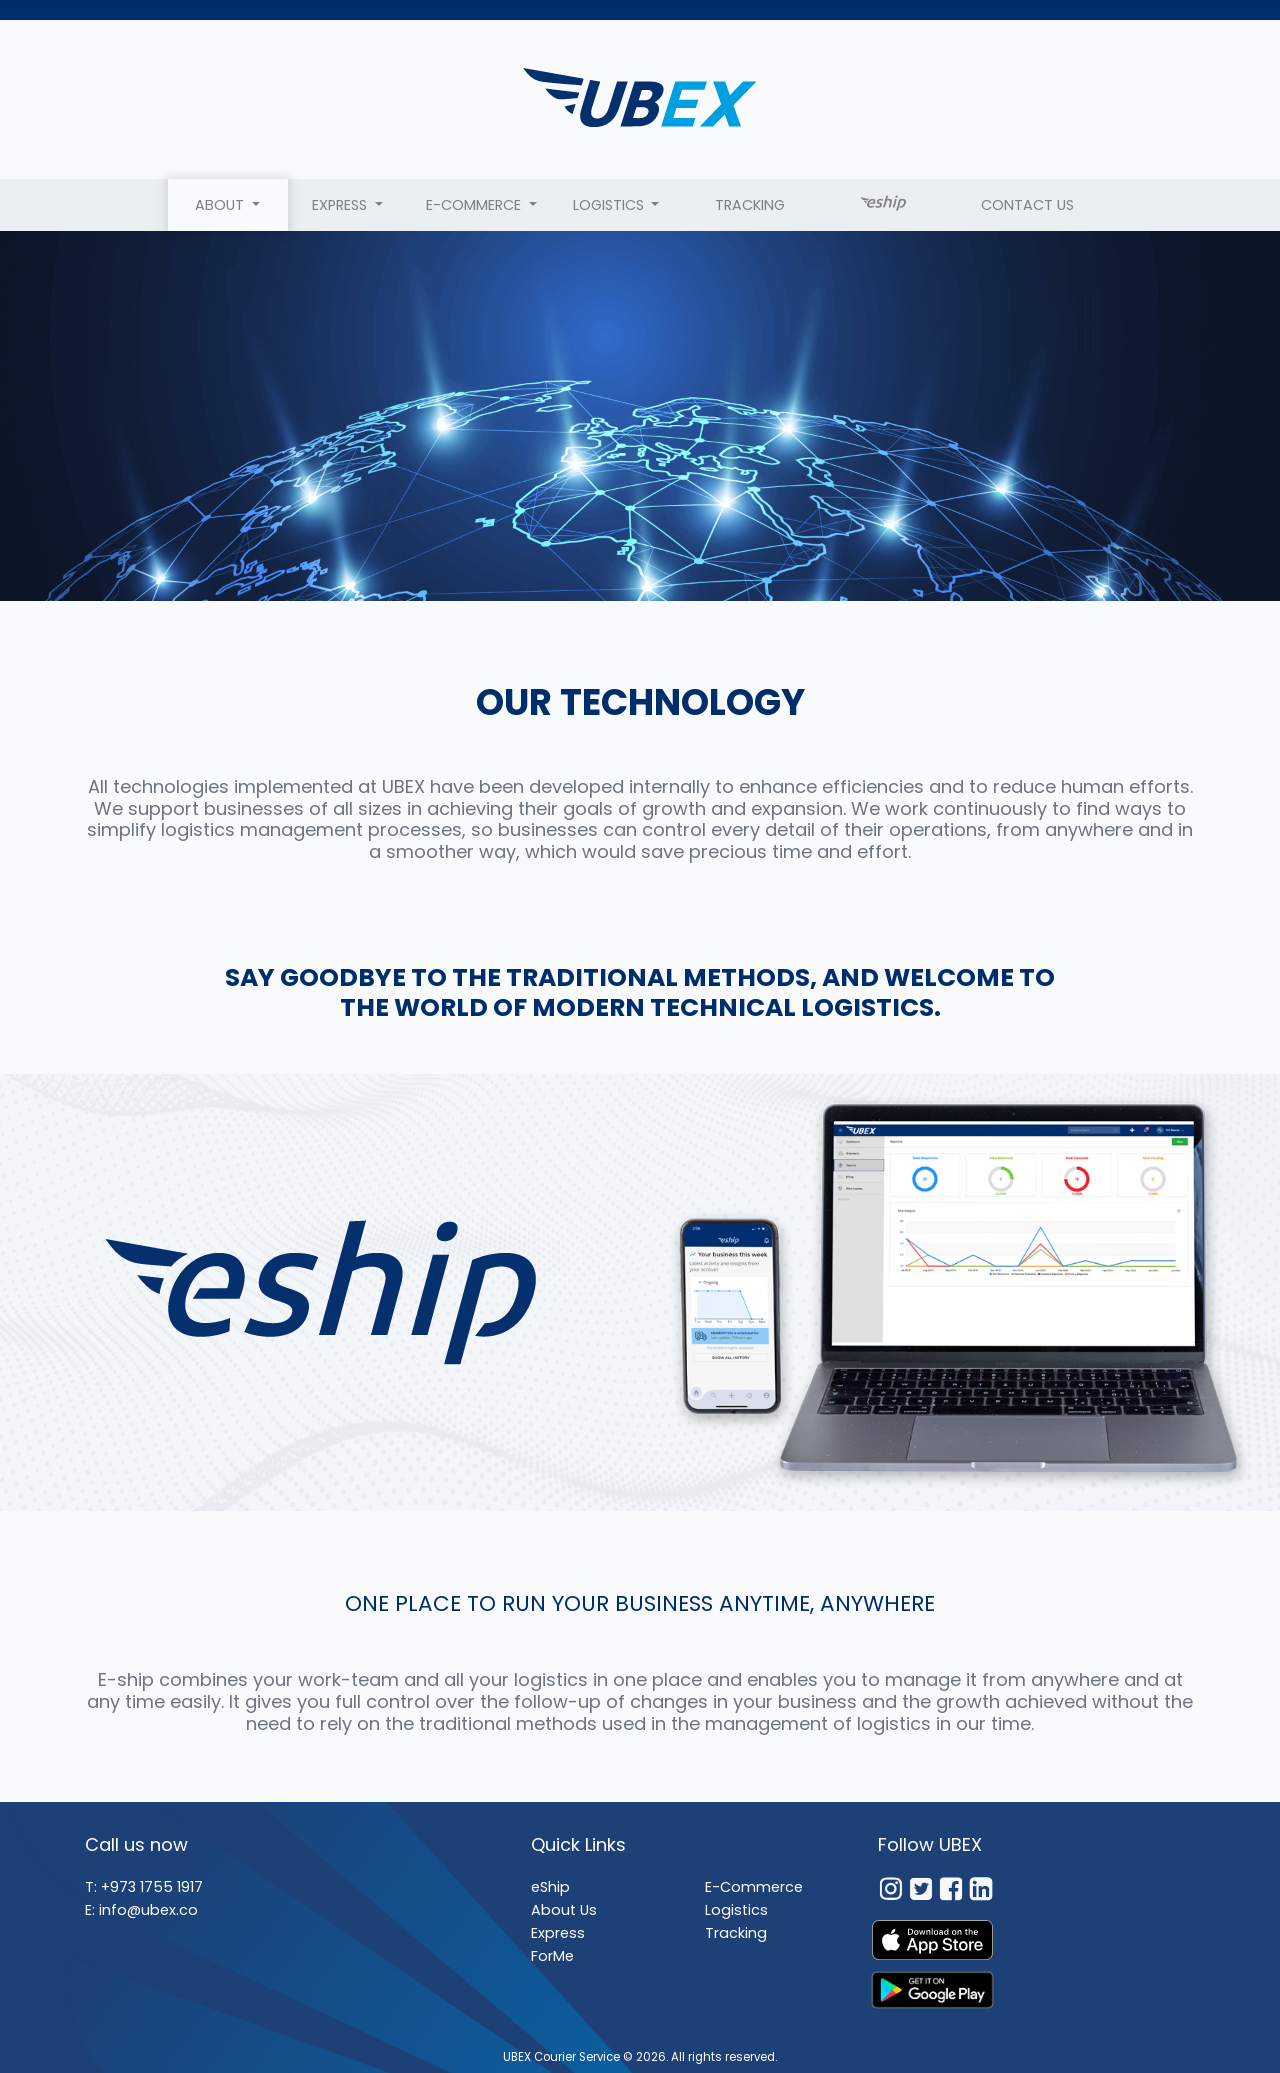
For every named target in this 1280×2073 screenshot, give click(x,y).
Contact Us (1027, 205)
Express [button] (341, 205)
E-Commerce (754, 1887)
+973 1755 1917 (152, 1887)
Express (558, 1933)
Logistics (736, 1910)
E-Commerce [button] (475, 205)
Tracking (750, 205)
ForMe (552, 1956)
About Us (564, 1910)
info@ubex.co (148, 1910)
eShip (550, 1887)
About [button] (221, 205)
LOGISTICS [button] (610, 205)
